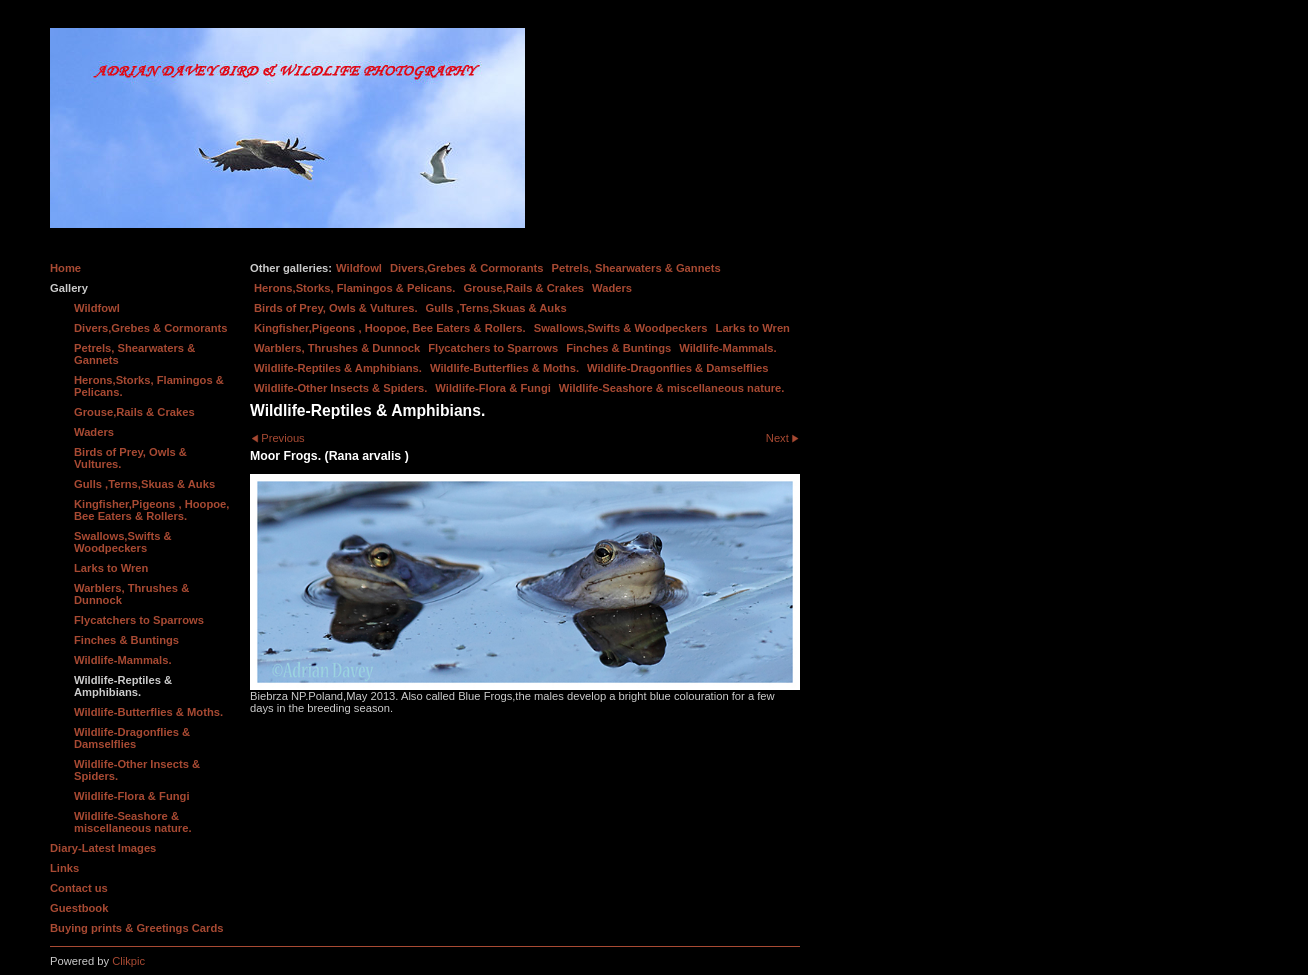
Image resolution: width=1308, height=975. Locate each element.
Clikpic (128, 961)
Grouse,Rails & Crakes (523, 288)
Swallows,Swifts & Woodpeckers (621, 328)
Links (64, 868)
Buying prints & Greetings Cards (136, 928)
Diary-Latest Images (103, 848)
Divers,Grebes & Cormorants (467, 268)
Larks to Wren (753, 328)
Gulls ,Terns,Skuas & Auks (496, 308)
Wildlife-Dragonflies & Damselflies (677, 368)
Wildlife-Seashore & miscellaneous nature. (672, 388)
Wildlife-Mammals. (728, 348)
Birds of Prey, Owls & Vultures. (336, 308)
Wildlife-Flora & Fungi (493, 388)
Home (65, 268)
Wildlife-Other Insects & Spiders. (340, 388)
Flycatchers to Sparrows (493, 348)
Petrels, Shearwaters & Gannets (636, 268)
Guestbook (79, 908)
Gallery (69, 288)
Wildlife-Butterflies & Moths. (504, 368)
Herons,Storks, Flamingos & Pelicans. (354, 288)
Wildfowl (359, 268)
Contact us (79, 888)
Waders (612, 288)
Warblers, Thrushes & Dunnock (337, 348)
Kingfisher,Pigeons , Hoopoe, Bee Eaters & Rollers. (390, 328)
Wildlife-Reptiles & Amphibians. (338, 368)
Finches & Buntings (618, 348)
